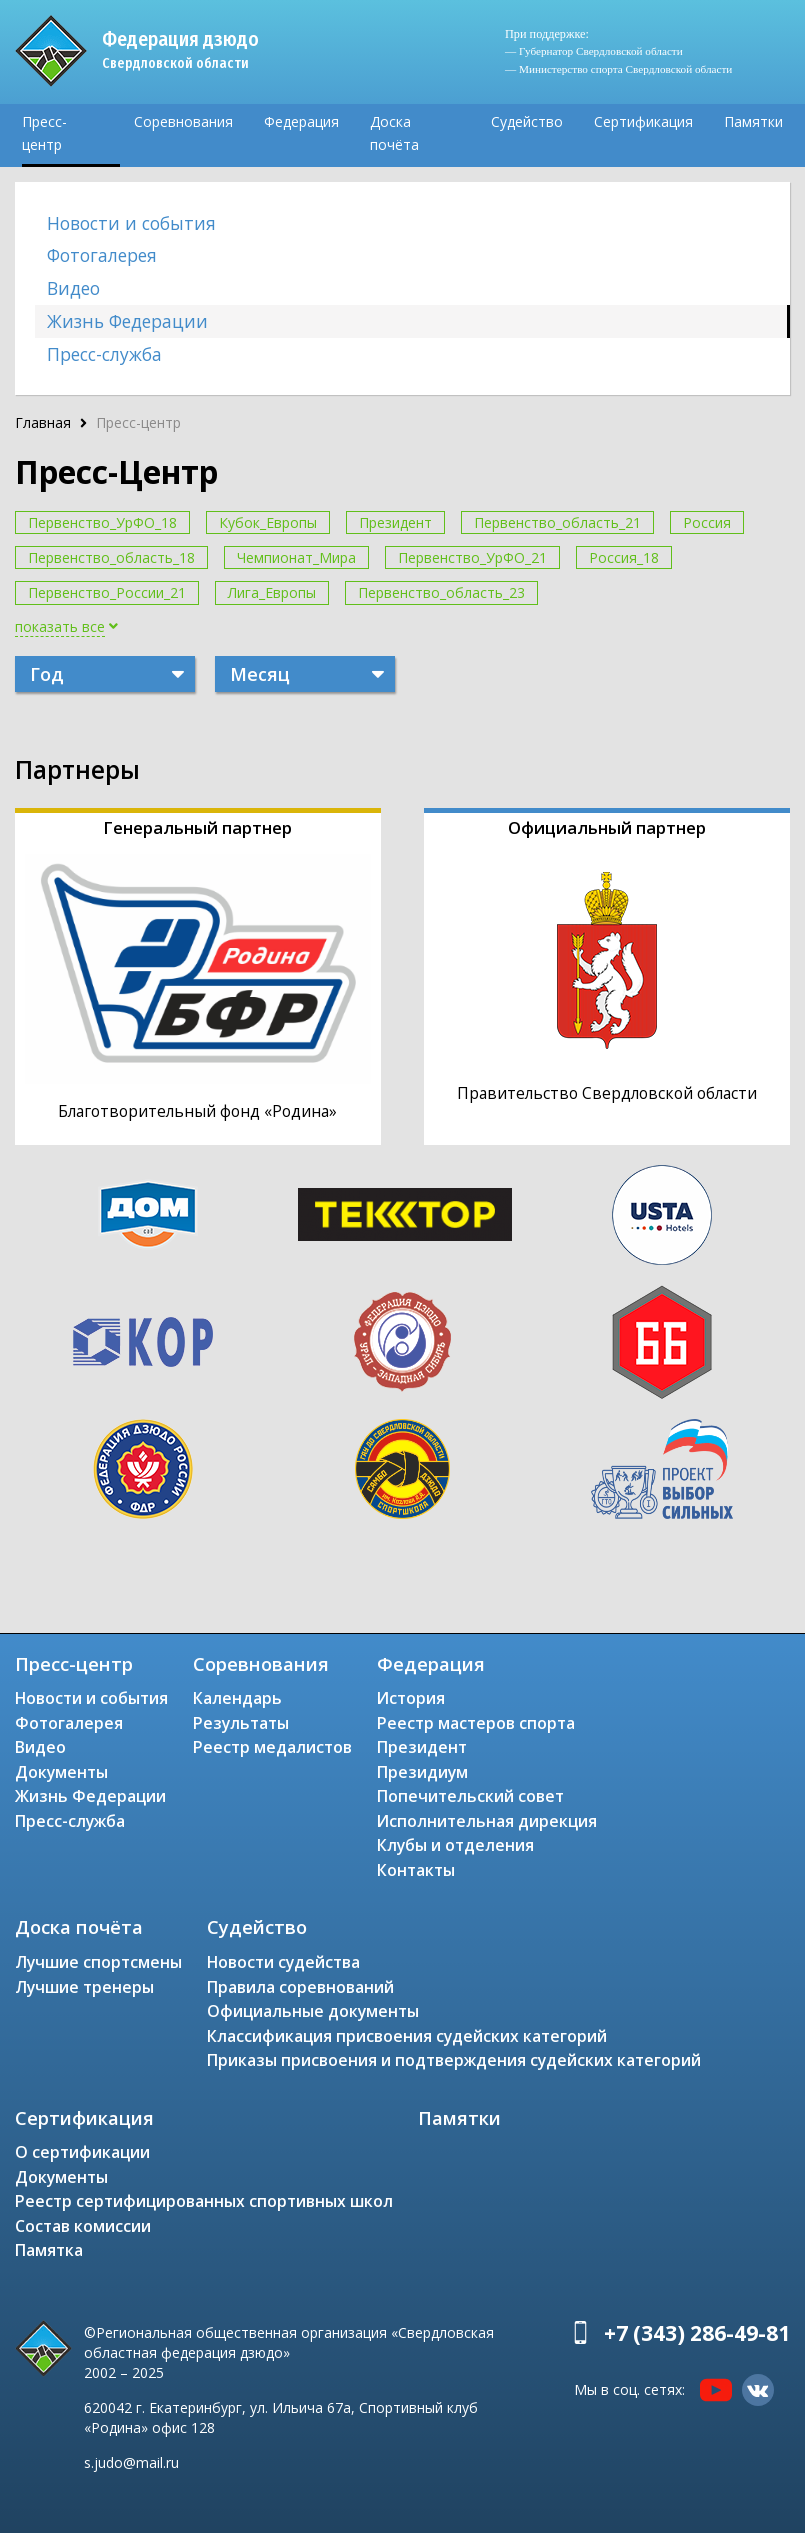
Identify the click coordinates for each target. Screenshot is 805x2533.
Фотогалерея (102, 255)
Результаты (241, 1723)
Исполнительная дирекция (487, 1821)
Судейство (527, 121)
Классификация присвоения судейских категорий (407, 2036)
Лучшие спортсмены (98, 1962)
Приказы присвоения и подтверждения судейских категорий (454, 2060)
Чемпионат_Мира (296, 557)
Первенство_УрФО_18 (102, 522)
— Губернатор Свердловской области (594, 51)
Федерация (301, 121)
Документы (61, 1772)
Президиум (422, 1772)
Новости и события (131, 223)
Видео (73, 288)
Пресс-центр (44, 133)
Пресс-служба (104, 354)
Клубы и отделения (455, 1845)
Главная (43, 422)
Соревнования (183, 121)
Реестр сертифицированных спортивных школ (204, 2201)
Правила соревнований (300, 1987)
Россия (707, 522)
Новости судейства (283, 1962)
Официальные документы (313, 2011)
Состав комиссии (83, 2226)
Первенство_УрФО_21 (472, 557)
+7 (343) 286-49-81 (697, 2333)
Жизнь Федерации (127, 321)
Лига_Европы (272, 592)
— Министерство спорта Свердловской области (618, 69)
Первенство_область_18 (111, 557)
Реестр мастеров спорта (476, 1723)
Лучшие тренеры (84, 1987)
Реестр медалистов (272, 1747)
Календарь (237, 1698)
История (411, 1698)
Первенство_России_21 (107, 592)
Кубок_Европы (268, 522)
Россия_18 (624, 557)
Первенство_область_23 (441, 592)
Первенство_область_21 (557, 522)
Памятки (753, 121)
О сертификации (82, 2152)
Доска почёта (394, 133)
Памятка (49, 2250)
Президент (395, 522)
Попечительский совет (470, 1796)
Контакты (416, 1870)
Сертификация (643, 121)
